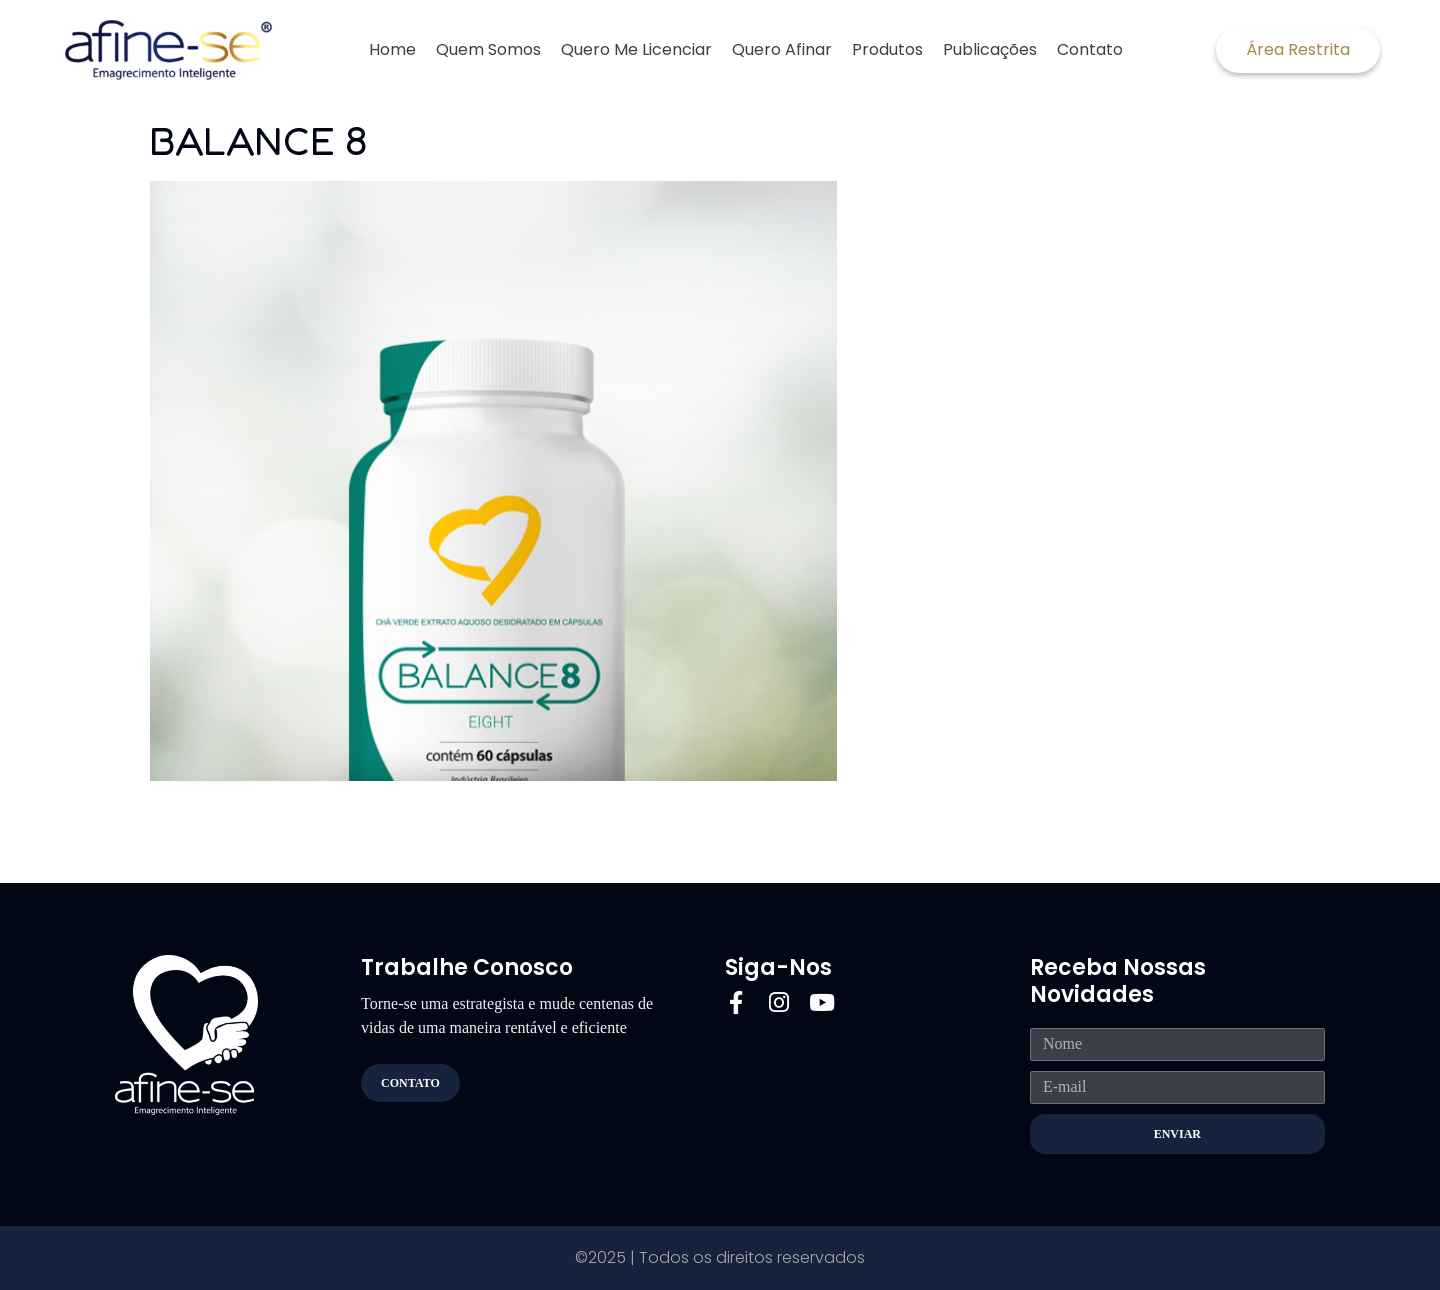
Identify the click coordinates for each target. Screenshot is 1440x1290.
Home (392, 49)
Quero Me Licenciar (636, 49)
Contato (1090, 49)
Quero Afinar (782, 49)
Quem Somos (488, 49)
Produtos (887, 49)
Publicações (990, 49)
